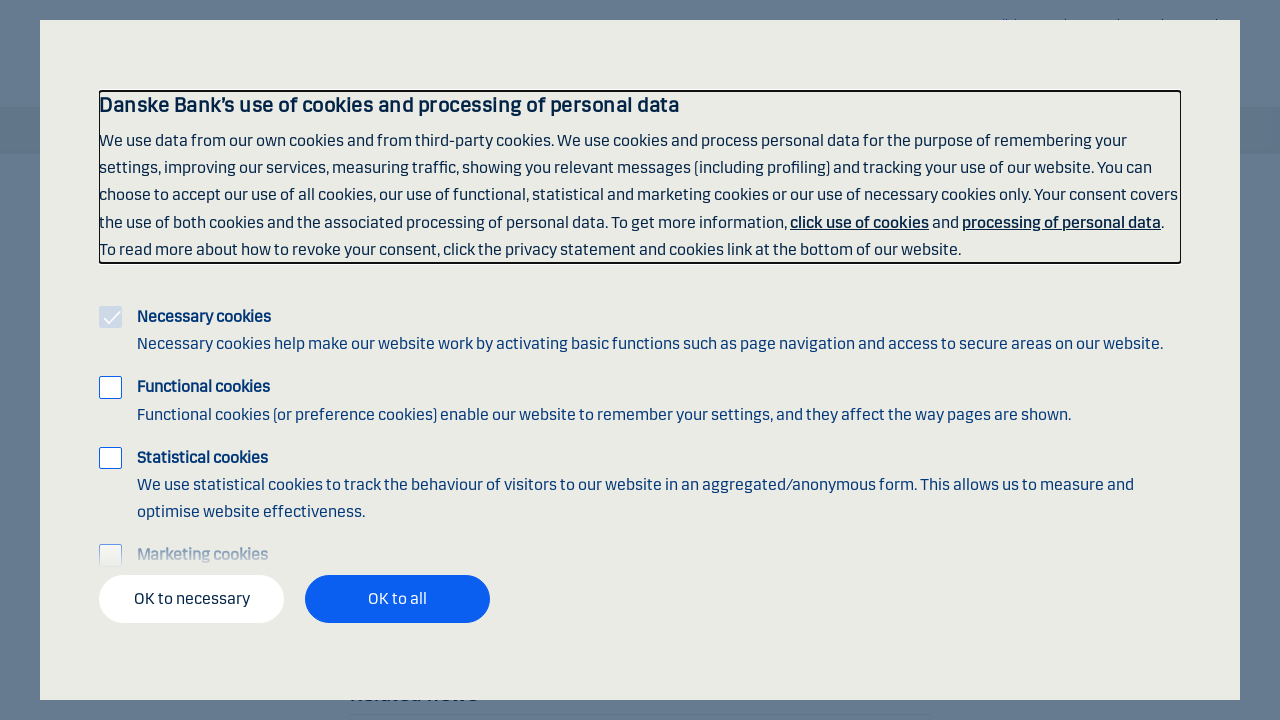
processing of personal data (1061, 222)
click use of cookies (859, 222)
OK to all (397, 598)
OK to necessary (192, 598)
